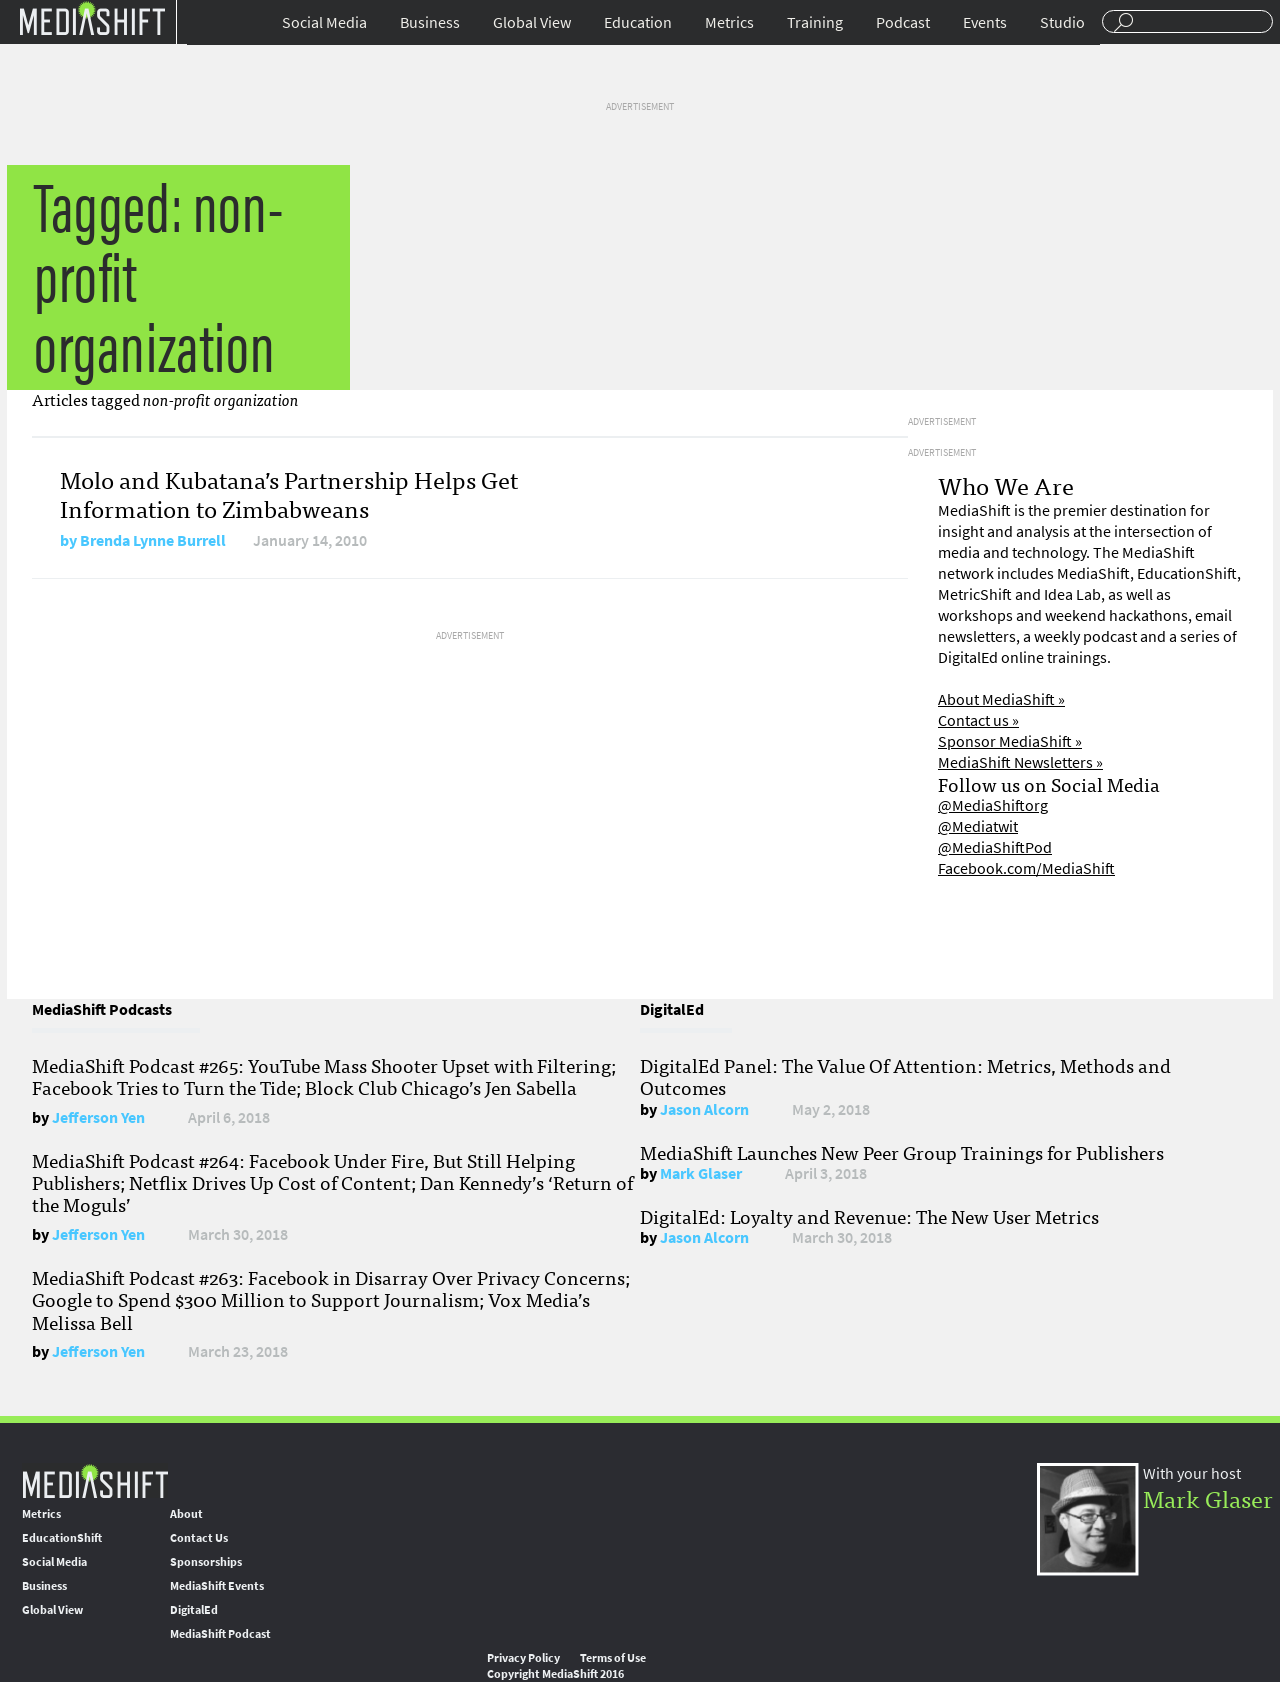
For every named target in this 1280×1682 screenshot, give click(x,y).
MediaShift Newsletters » (1020, 762)
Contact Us (199, 1538)
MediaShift (95, 1480)
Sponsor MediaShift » (1010, 741)
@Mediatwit (978, 826)
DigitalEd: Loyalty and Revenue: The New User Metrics (869, 1216)
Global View (532, 22)
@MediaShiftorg (993, 805)
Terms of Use (613, 1658)
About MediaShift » (1001, 699)
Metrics (729, 22)
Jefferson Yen (98, 1117)
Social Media (324, 22)
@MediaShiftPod (995, 847)
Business (430, 22)
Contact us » (978, 720)
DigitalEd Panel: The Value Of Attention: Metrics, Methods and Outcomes (905, 1076)
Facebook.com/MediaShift (1026, 868)
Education (638, 22)
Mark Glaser (701, 1173)
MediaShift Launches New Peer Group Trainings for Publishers (902, 1152)
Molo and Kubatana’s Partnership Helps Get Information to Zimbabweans (289, 493)
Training (815, 22)
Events (985, 22)
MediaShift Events (217, 1586)
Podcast (903, 22)
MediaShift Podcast (220, 1634)
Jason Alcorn (704, 1109)
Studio (1062, 22)
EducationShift (62, 1538)
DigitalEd (194, 1610)
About (186, 1514)
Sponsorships (206, 1562)
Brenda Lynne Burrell (153, 540)
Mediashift (92, 17)
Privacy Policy (523, 1658)
